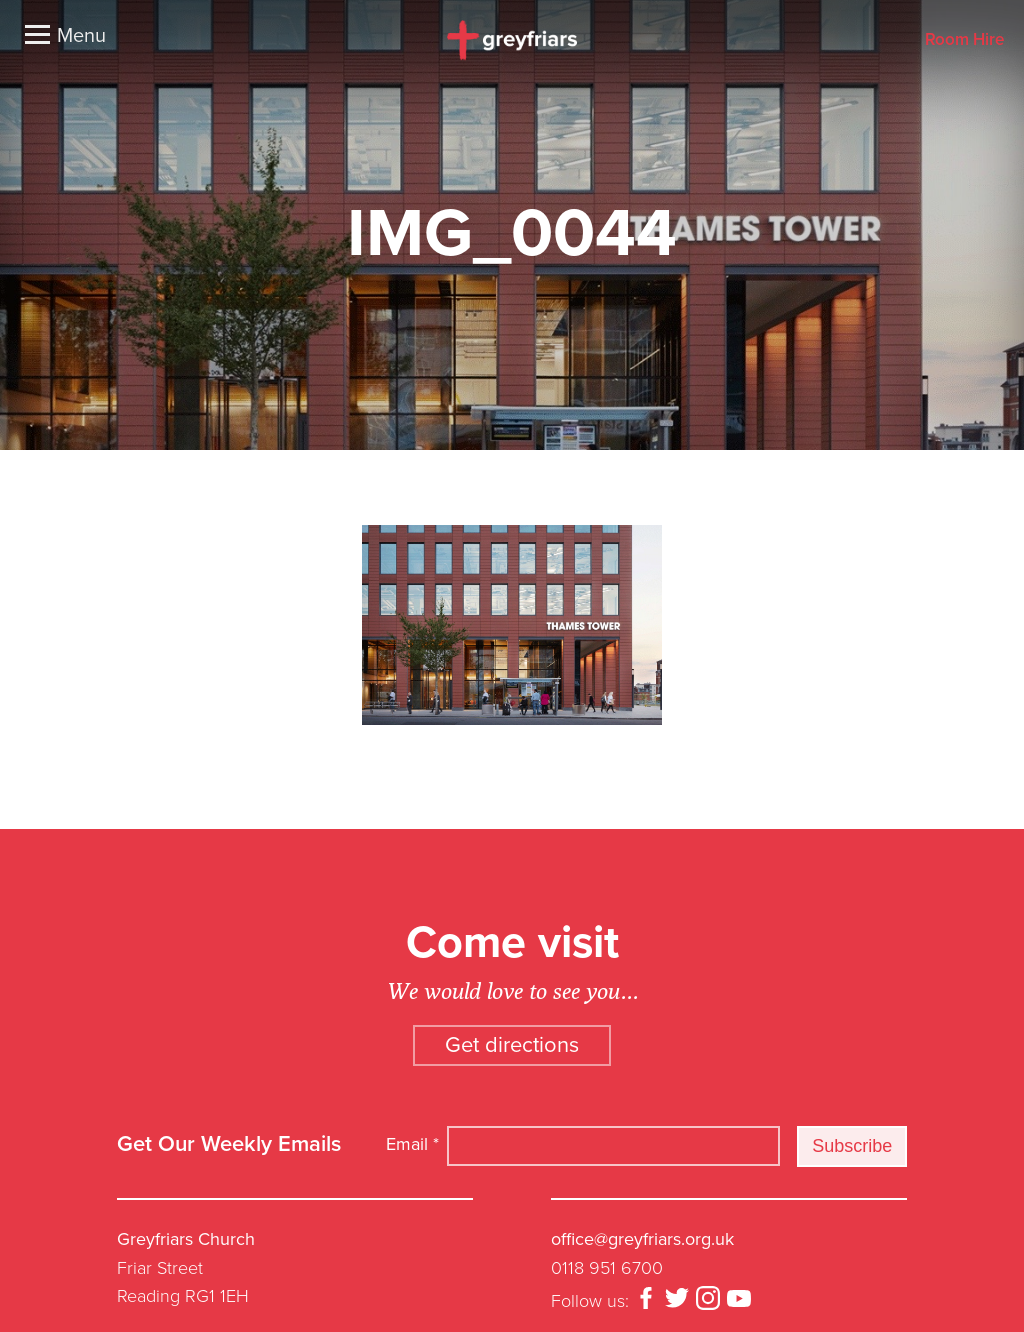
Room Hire (964, 40)
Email (412, 1144)
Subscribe (852, 1146)
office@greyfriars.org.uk (642, 1239)
